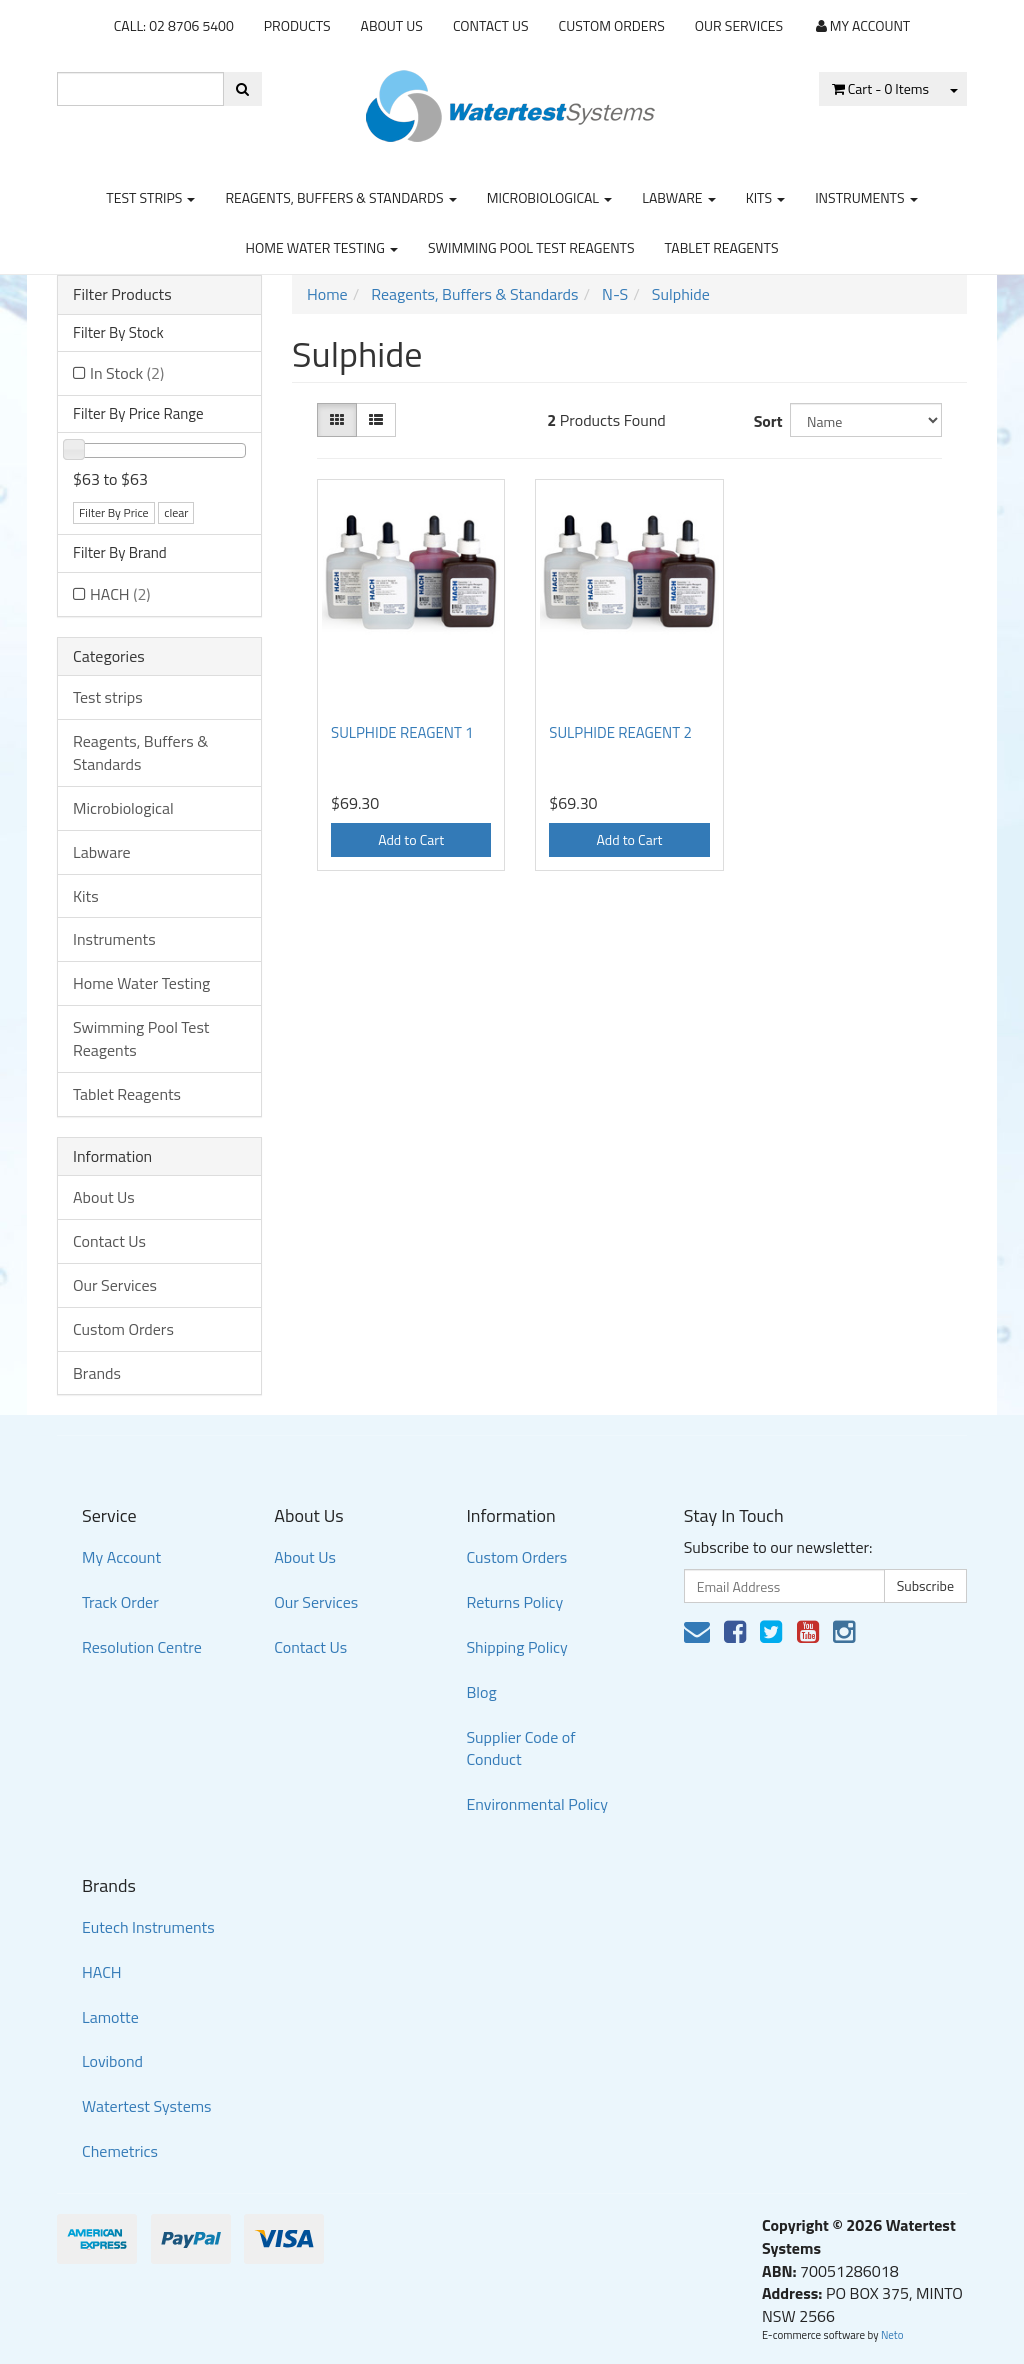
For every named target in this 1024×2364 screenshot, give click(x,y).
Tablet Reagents (722, 247)
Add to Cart (411, 839)
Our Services (739, 25)
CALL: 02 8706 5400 (174, 25)
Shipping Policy (516, 1647)
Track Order (120, 1602)
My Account (121, 1557)
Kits (765, 197)
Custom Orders (612, 25)
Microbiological (549, 197)
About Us (392, 25)
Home (327, 294)
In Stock (127, 373)
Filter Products (122, 295)
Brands (97, 1373)
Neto (892, 2335)
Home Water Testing (322, 247)
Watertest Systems (147, 2106)
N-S (615, 294)
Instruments (866, 197)
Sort (764, 421)
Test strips (150, 197)
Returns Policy (514, 1602)
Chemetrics (120, 2151)
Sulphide (681, 294)
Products (297, 25)
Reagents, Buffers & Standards (340, 197)
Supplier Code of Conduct (520, 1748)
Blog (481, 1692)
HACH (120, 594)
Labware (679, 197)
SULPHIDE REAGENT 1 (402, 732)
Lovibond (112, 2061)
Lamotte (110, 2017)
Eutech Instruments (148, 1927)
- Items (880, 88)
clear (176, 512)
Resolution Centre (142, 1647)
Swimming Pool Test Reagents (531, 247)
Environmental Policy (537, 1804)
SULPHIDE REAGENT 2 (620, 732)
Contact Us (491, 25)
